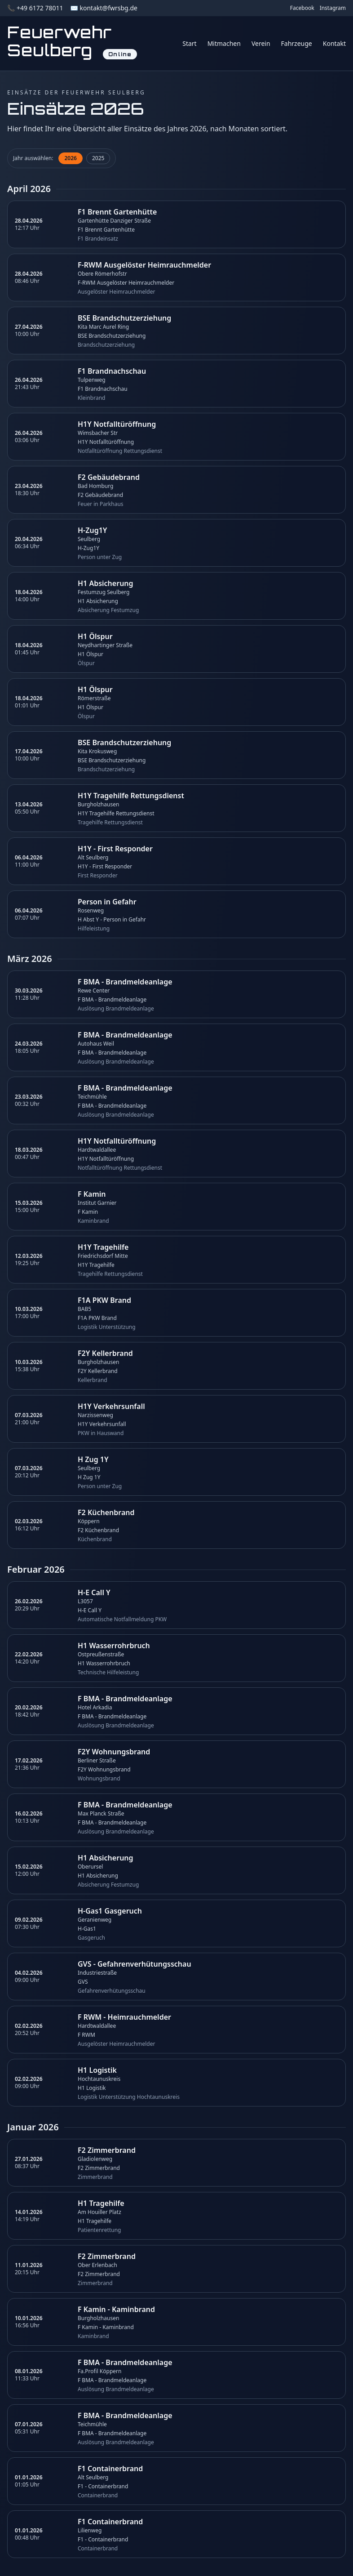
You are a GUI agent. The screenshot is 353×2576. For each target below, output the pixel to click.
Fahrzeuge (296, 43)
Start (189, 43)
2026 (70, 158)
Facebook (302, 8)
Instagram (333, 8)
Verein (261, 43)
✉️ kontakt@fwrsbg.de (103, 8)
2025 (98, 158)
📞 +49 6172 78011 (35, 8)
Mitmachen (224, 43)
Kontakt (334, 43)
